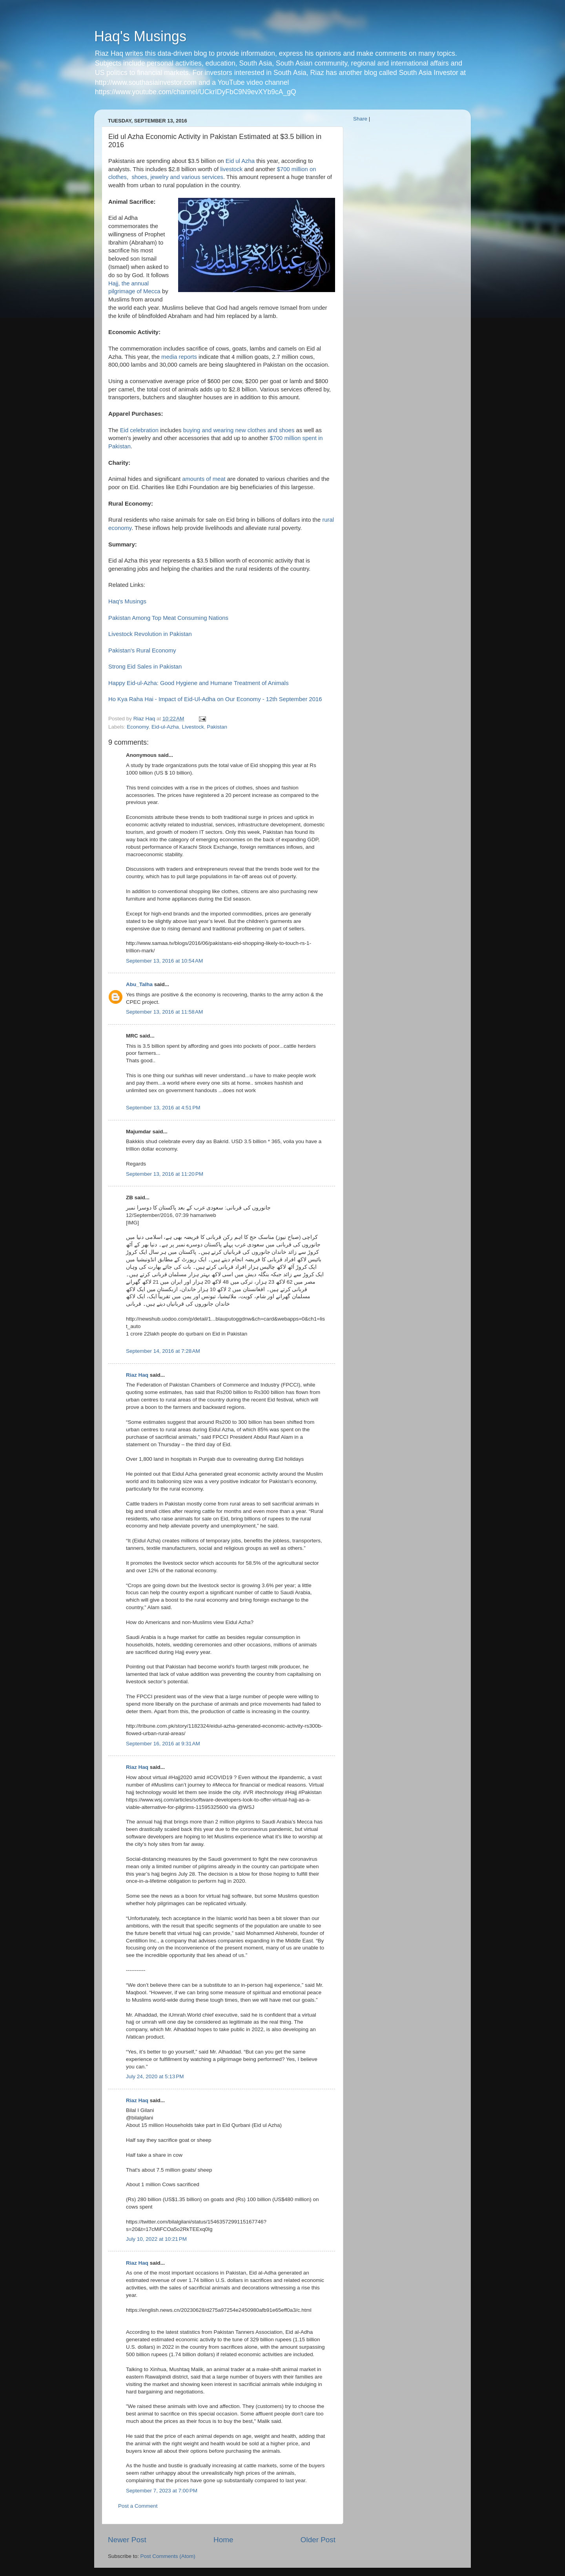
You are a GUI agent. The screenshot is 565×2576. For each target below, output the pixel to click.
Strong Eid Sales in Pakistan (145, 666)
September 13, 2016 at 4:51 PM (163, 1108)
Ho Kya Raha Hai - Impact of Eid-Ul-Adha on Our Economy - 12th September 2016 (215, 699)
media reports (179, 357)
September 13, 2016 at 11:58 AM (164, 1012)
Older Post (318, 2540)
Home (223, 2540)
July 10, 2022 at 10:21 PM (156, 2239)
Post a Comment (138, 2506)
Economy (137, 727)
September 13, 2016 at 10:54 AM (164, 961)
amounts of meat (204, 479)
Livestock (193, 727)
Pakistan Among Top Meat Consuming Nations (168, 618)
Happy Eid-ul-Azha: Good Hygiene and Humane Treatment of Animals (198, 683)
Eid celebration (139, 430)
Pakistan (217, 727)
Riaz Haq (137, 1375)
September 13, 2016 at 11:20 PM (164, 1174)
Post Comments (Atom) (167, 2556)
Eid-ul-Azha (165, 727)
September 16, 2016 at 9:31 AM (163, 1744)
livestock (231, 169)
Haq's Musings (140, 36)
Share (360, 119)
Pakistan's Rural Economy (142, 650)
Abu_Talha (139, 984)
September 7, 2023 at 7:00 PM (161, 2491)
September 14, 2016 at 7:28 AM (163, 1351)
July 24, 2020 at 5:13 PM (155, 2076)
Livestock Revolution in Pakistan (150, 634)
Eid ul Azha (240, 161)
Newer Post (127, 2540)
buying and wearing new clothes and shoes (239, 430)
